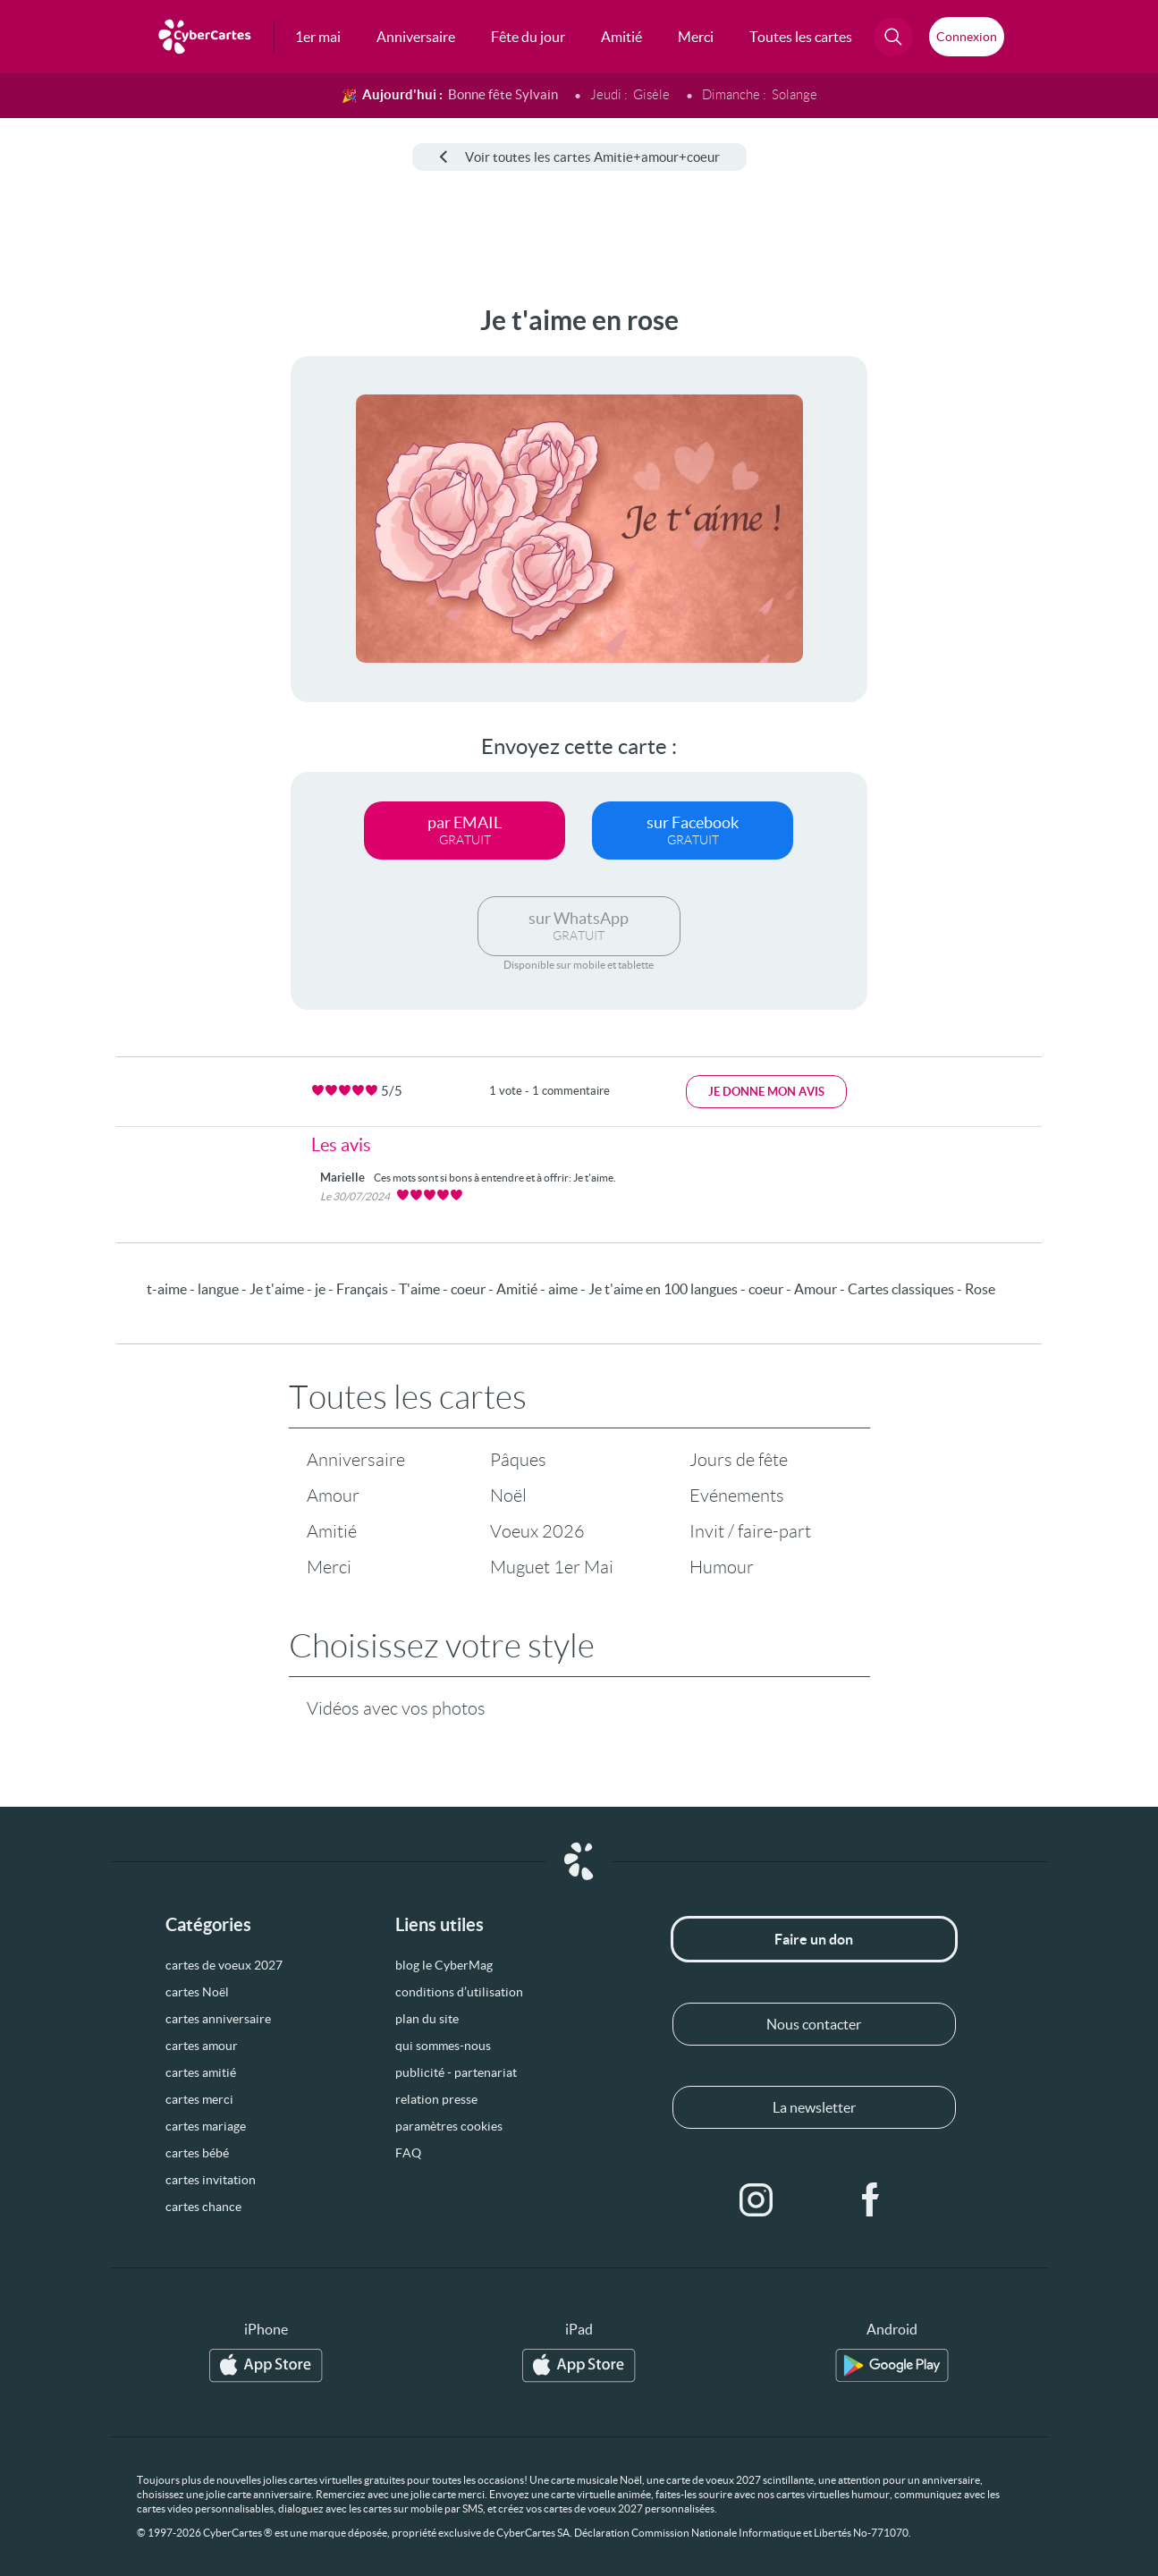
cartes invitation (210, 2180)
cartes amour (201, 2045)
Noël (508, 1495)
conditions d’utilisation (459, 1992)
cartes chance (203, 2206)
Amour (333, 1495)
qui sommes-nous (443, 2045)
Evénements (736, 1495)
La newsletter (814, 2107)
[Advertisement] (134, 573)
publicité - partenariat (456, 2072)
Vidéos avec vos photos (396, 1708)
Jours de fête (738, 1460)
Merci (329, 1567)
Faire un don (813, 1939)
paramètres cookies (449, 2126)
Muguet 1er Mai (551, 1567)
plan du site (427, 2019)
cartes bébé (197, 2153)
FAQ (408, 2153)
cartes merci (199, 2099)
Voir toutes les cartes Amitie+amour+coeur (579, 157)
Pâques (518, 1460)
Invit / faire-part (750, 1531)
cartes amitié (200, 2072)
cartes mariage (205, 2126)
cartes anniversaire (218, 2019)
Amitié (332, 1531)
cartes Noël (197, 1992)
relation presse (436, 2099)
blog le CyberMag (444, 1965)
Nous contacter (813, 2024)
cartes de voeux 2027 (224, 1965)
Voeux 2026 (537, 1531)
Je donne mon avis (766, 1091)
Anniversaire (356, 1460)
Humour (721, 1567)
